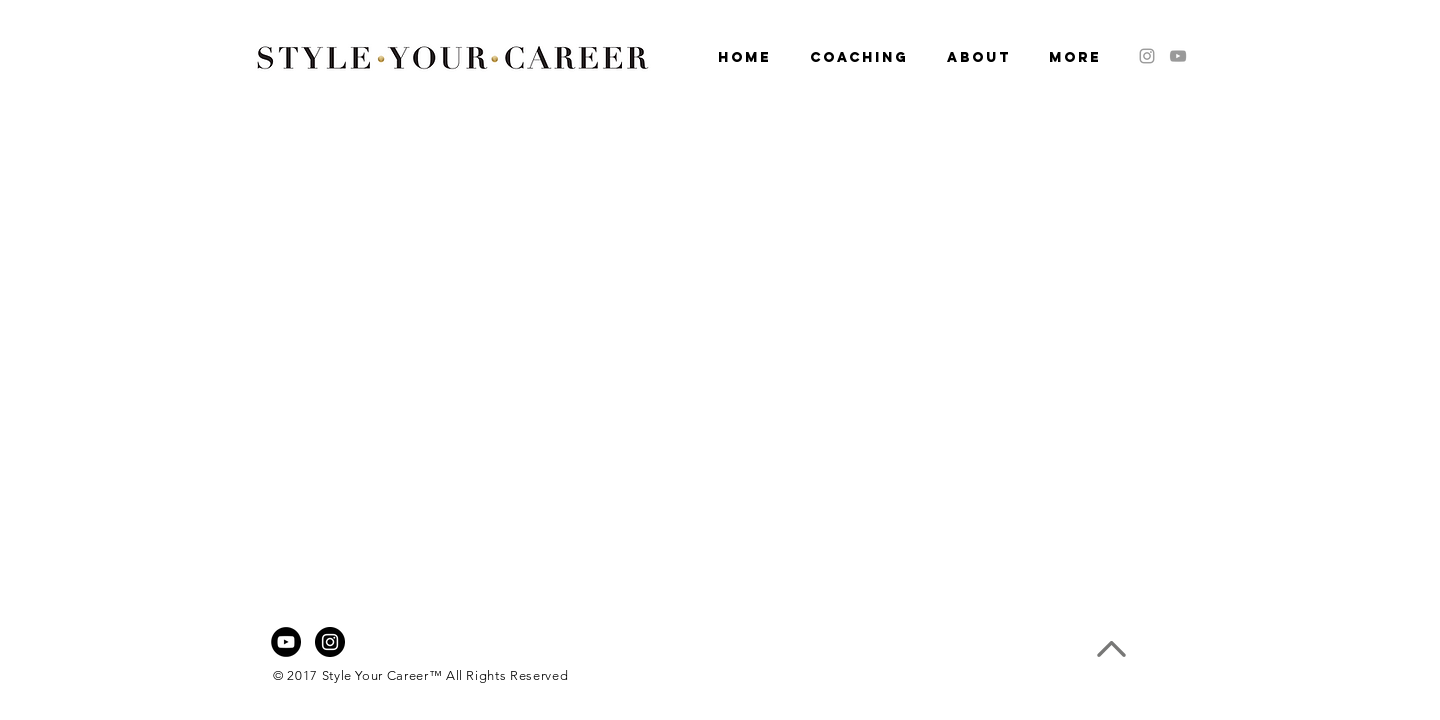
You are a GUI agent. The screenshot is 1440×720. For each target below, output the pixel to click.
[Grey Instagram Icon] (1147, 56)
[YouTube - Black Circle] (286, 642)
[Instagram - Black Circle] (330, 642)
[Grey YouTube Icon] (1178, 56)
